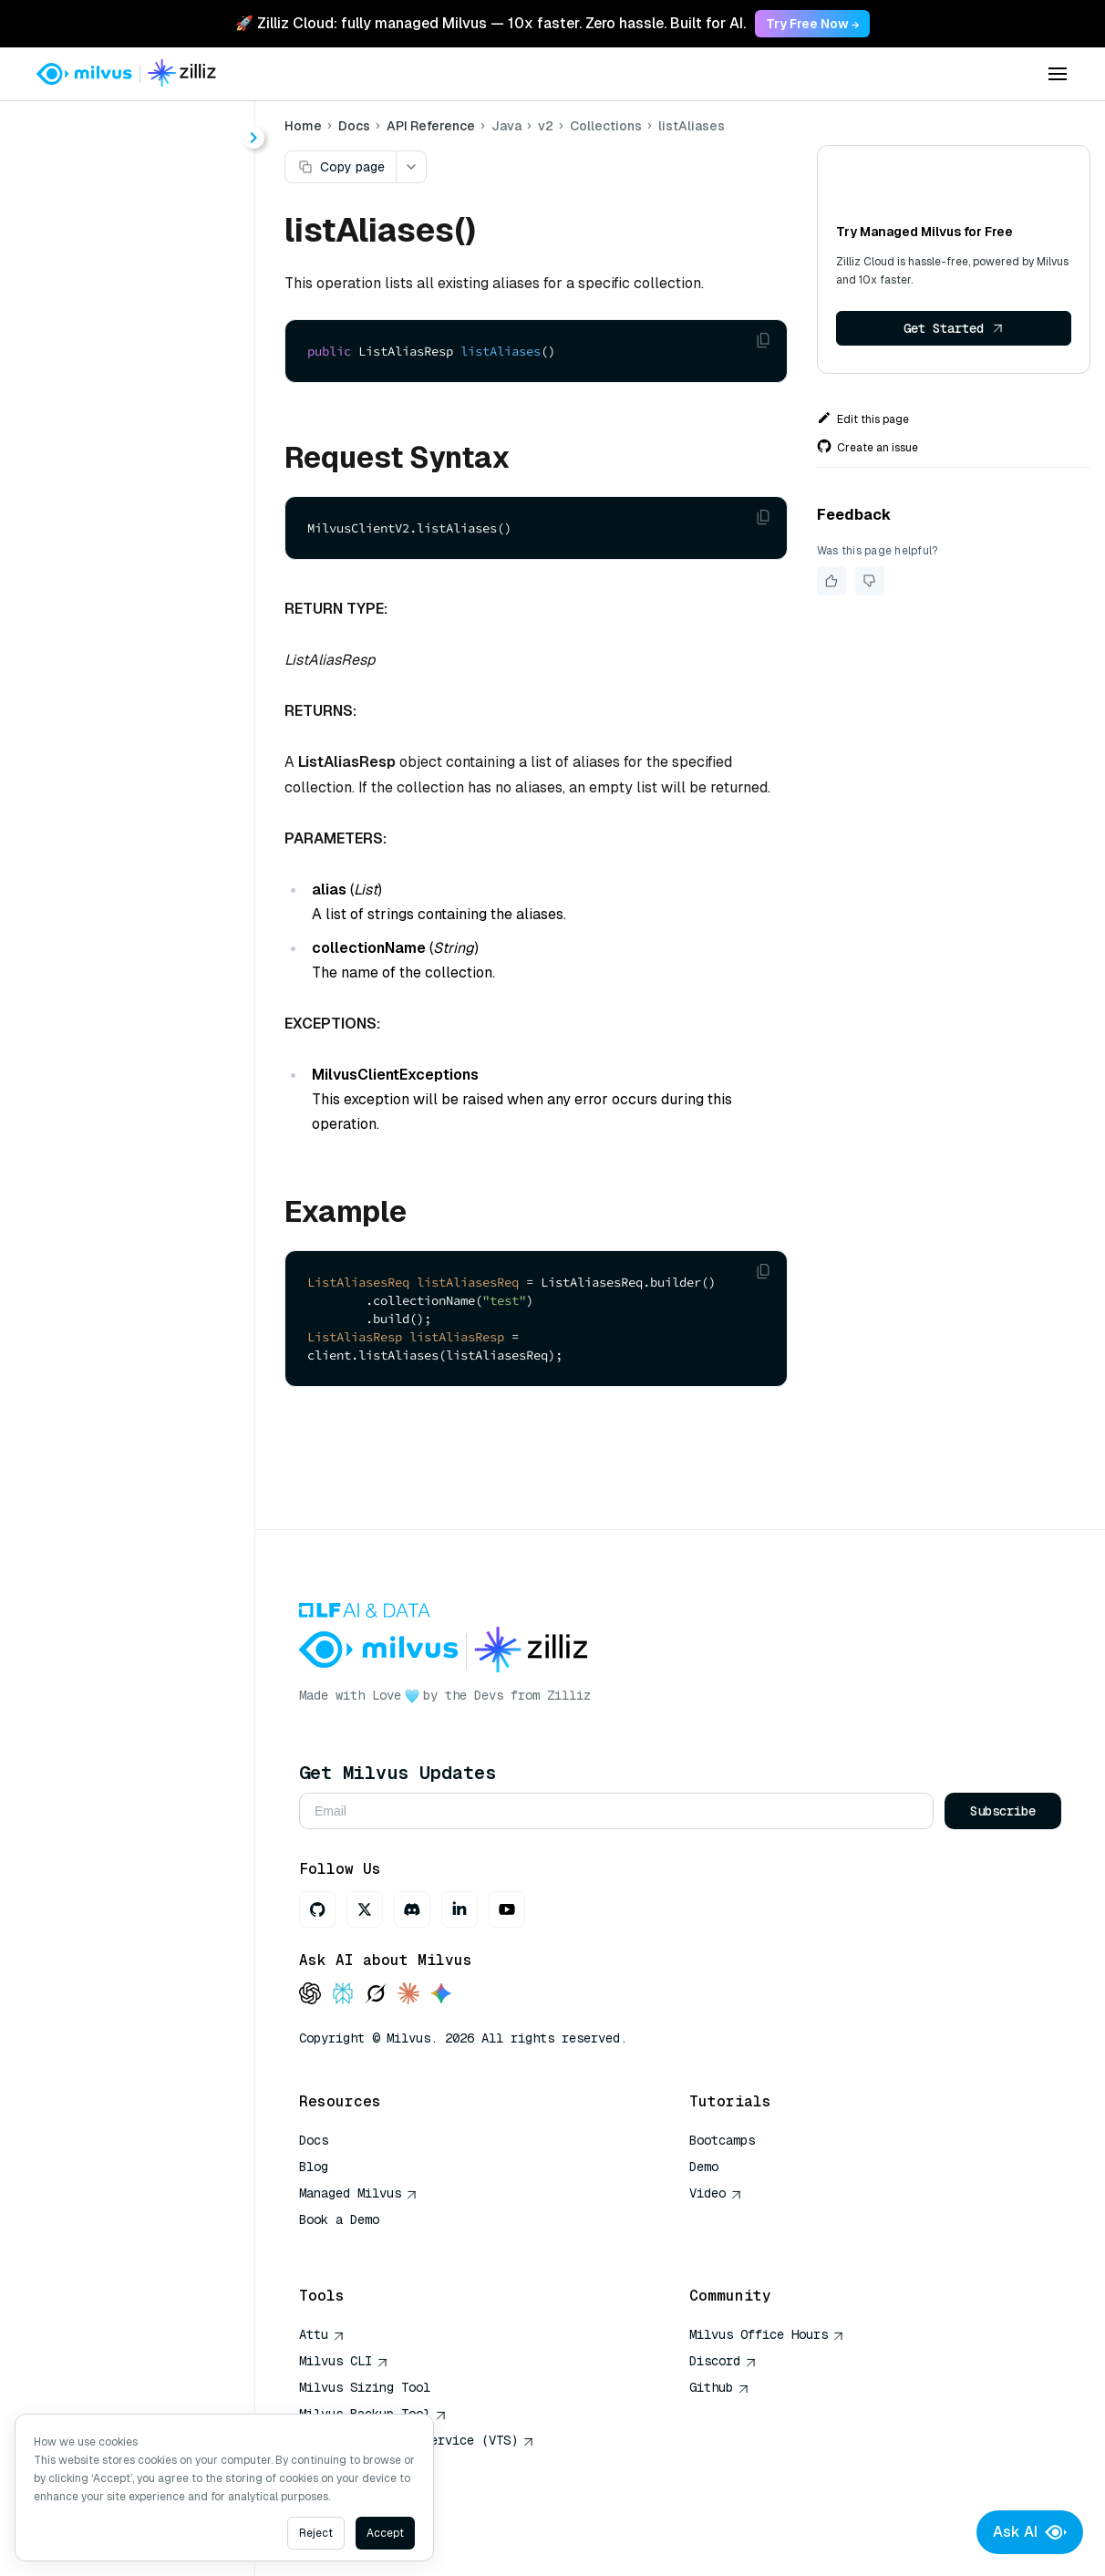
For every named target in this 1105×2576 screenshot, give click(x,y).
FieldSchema (139, 461)
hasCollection (141, 789)
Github (721, 2387)
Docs (357, 126)
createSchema (144, 592)
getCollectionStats (158, 756)
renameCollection (155, 854)
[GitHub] (320, 1909)
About (78, 198)
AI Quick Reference (367, 2246)
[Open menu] (1058, 74)
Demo (705, 2166)
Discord (725, 2361)
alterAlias (128, 493)
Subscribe (1003, 1811)
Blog (316, 2166)
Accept (385, 2533)
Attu (324, 2334)
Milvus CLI (346, 2361)
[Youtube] (509, 1909)
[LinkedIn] (462, 1909)
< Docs (66, 130)
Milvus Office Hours (768, 2334)
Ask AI (1030, 2532)
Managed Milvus (361, 2193)
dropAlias (127, 690)
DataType (128, 428)
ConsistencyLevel (155, 395)
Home (306, 126)
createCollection (151, 559)
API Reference (433, 126)
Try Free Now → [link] (812, 24)
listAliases (130, 822)
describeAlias (141, 625)
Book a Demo (342, 2219)
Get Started (954, 328)
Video (717, 2193)
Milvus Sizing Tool (367, 2387)
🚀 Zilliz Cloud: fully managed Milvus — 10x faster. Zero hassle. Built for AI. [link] (490, 23)
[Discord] (415, 1909)
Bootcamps (724, 2140)
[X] (367, 1909)
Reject (316, 2533)
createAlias (133, 526)
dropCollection (145, 723)
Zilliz (572, 1695)
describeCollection (159, 657)
